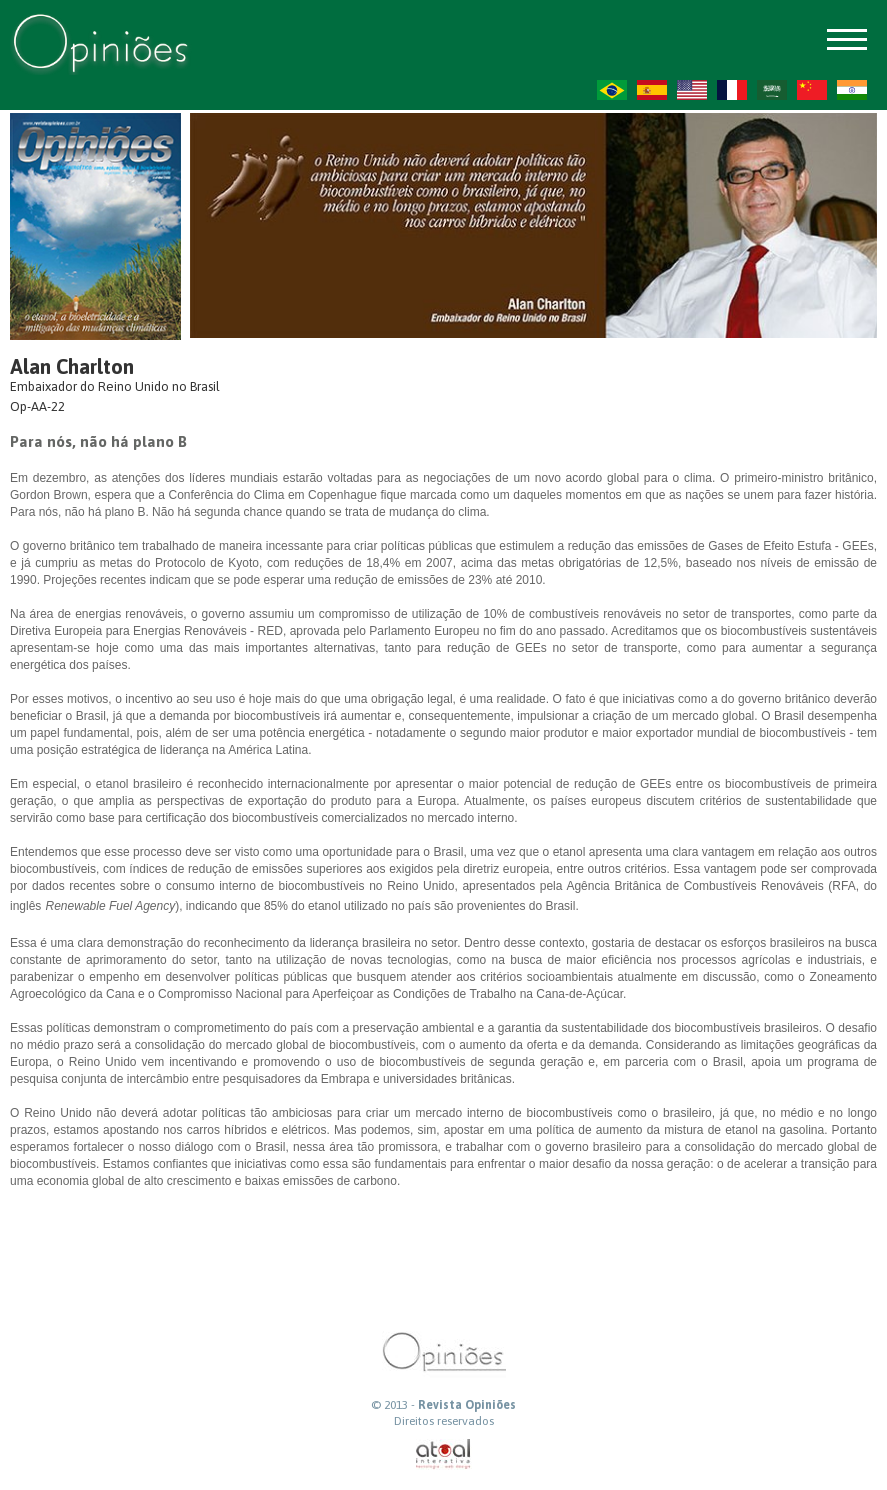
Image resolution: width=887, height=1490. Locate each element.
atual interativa (444, 1454)
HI (852, 90)
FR (732, 90)
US (692, 90)
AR (772, 90)
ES (652, 90)
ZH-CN (812, 90)
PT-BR (612, 90)
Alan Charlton (72, 366)
